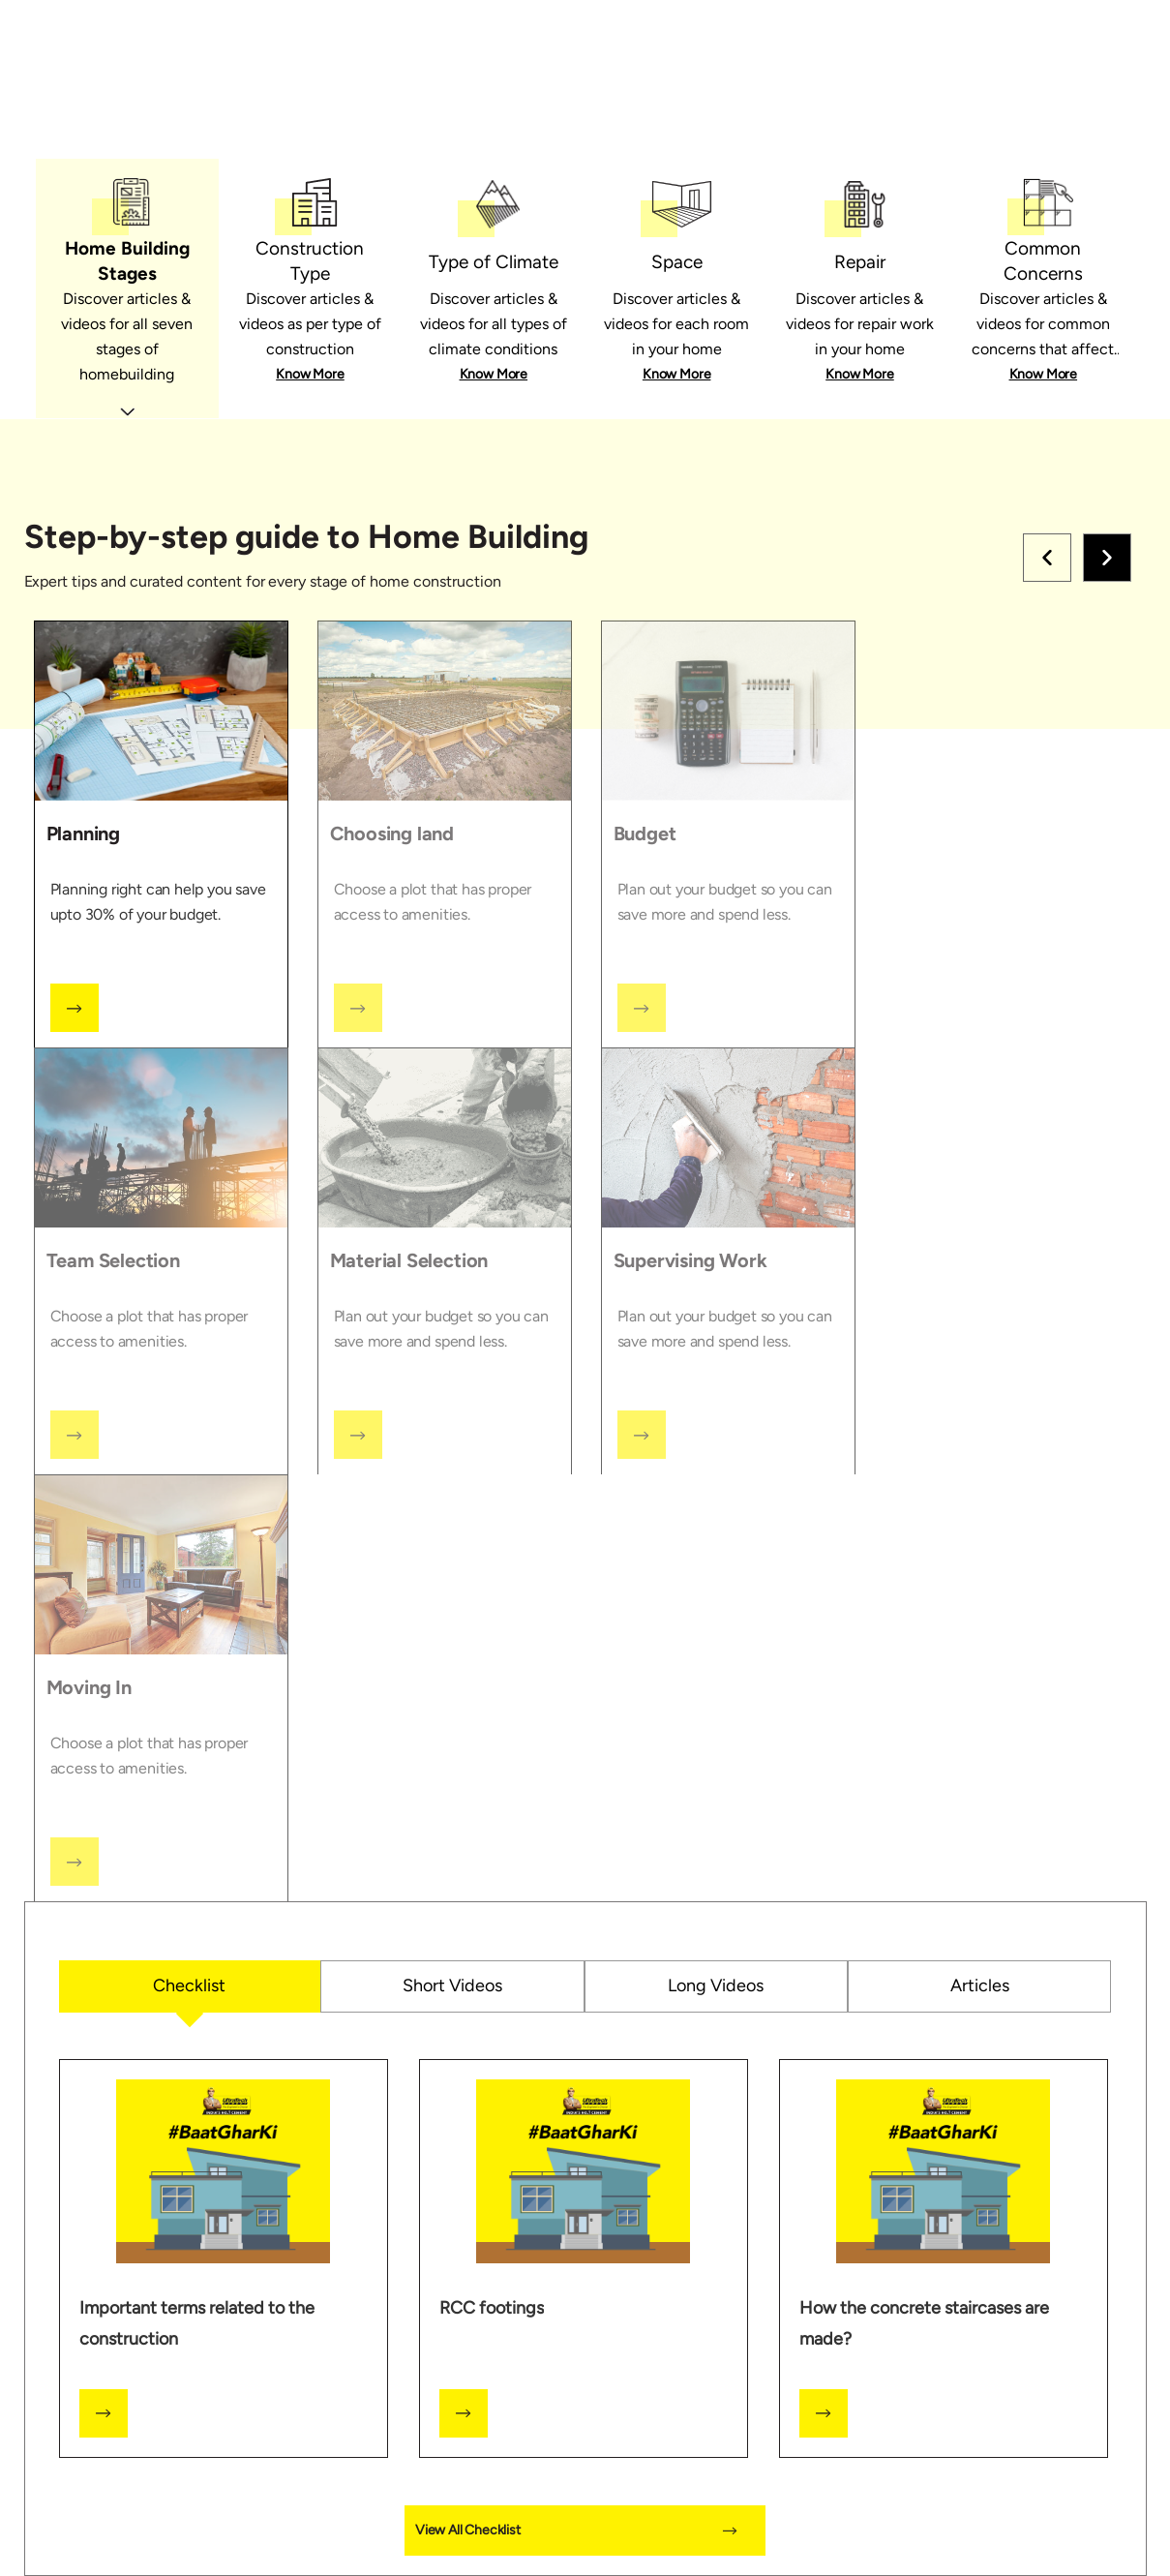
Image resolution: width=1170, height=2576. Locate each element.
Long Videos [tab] (716, 1985)
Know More (310, 374)
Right (1107, 557)
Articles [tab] (979, 1985)
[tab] (127, 289)
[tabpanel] (585, 1497)
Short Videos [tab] (452, 1985)
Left (1047, 557)
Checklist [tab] (189, 1985)
